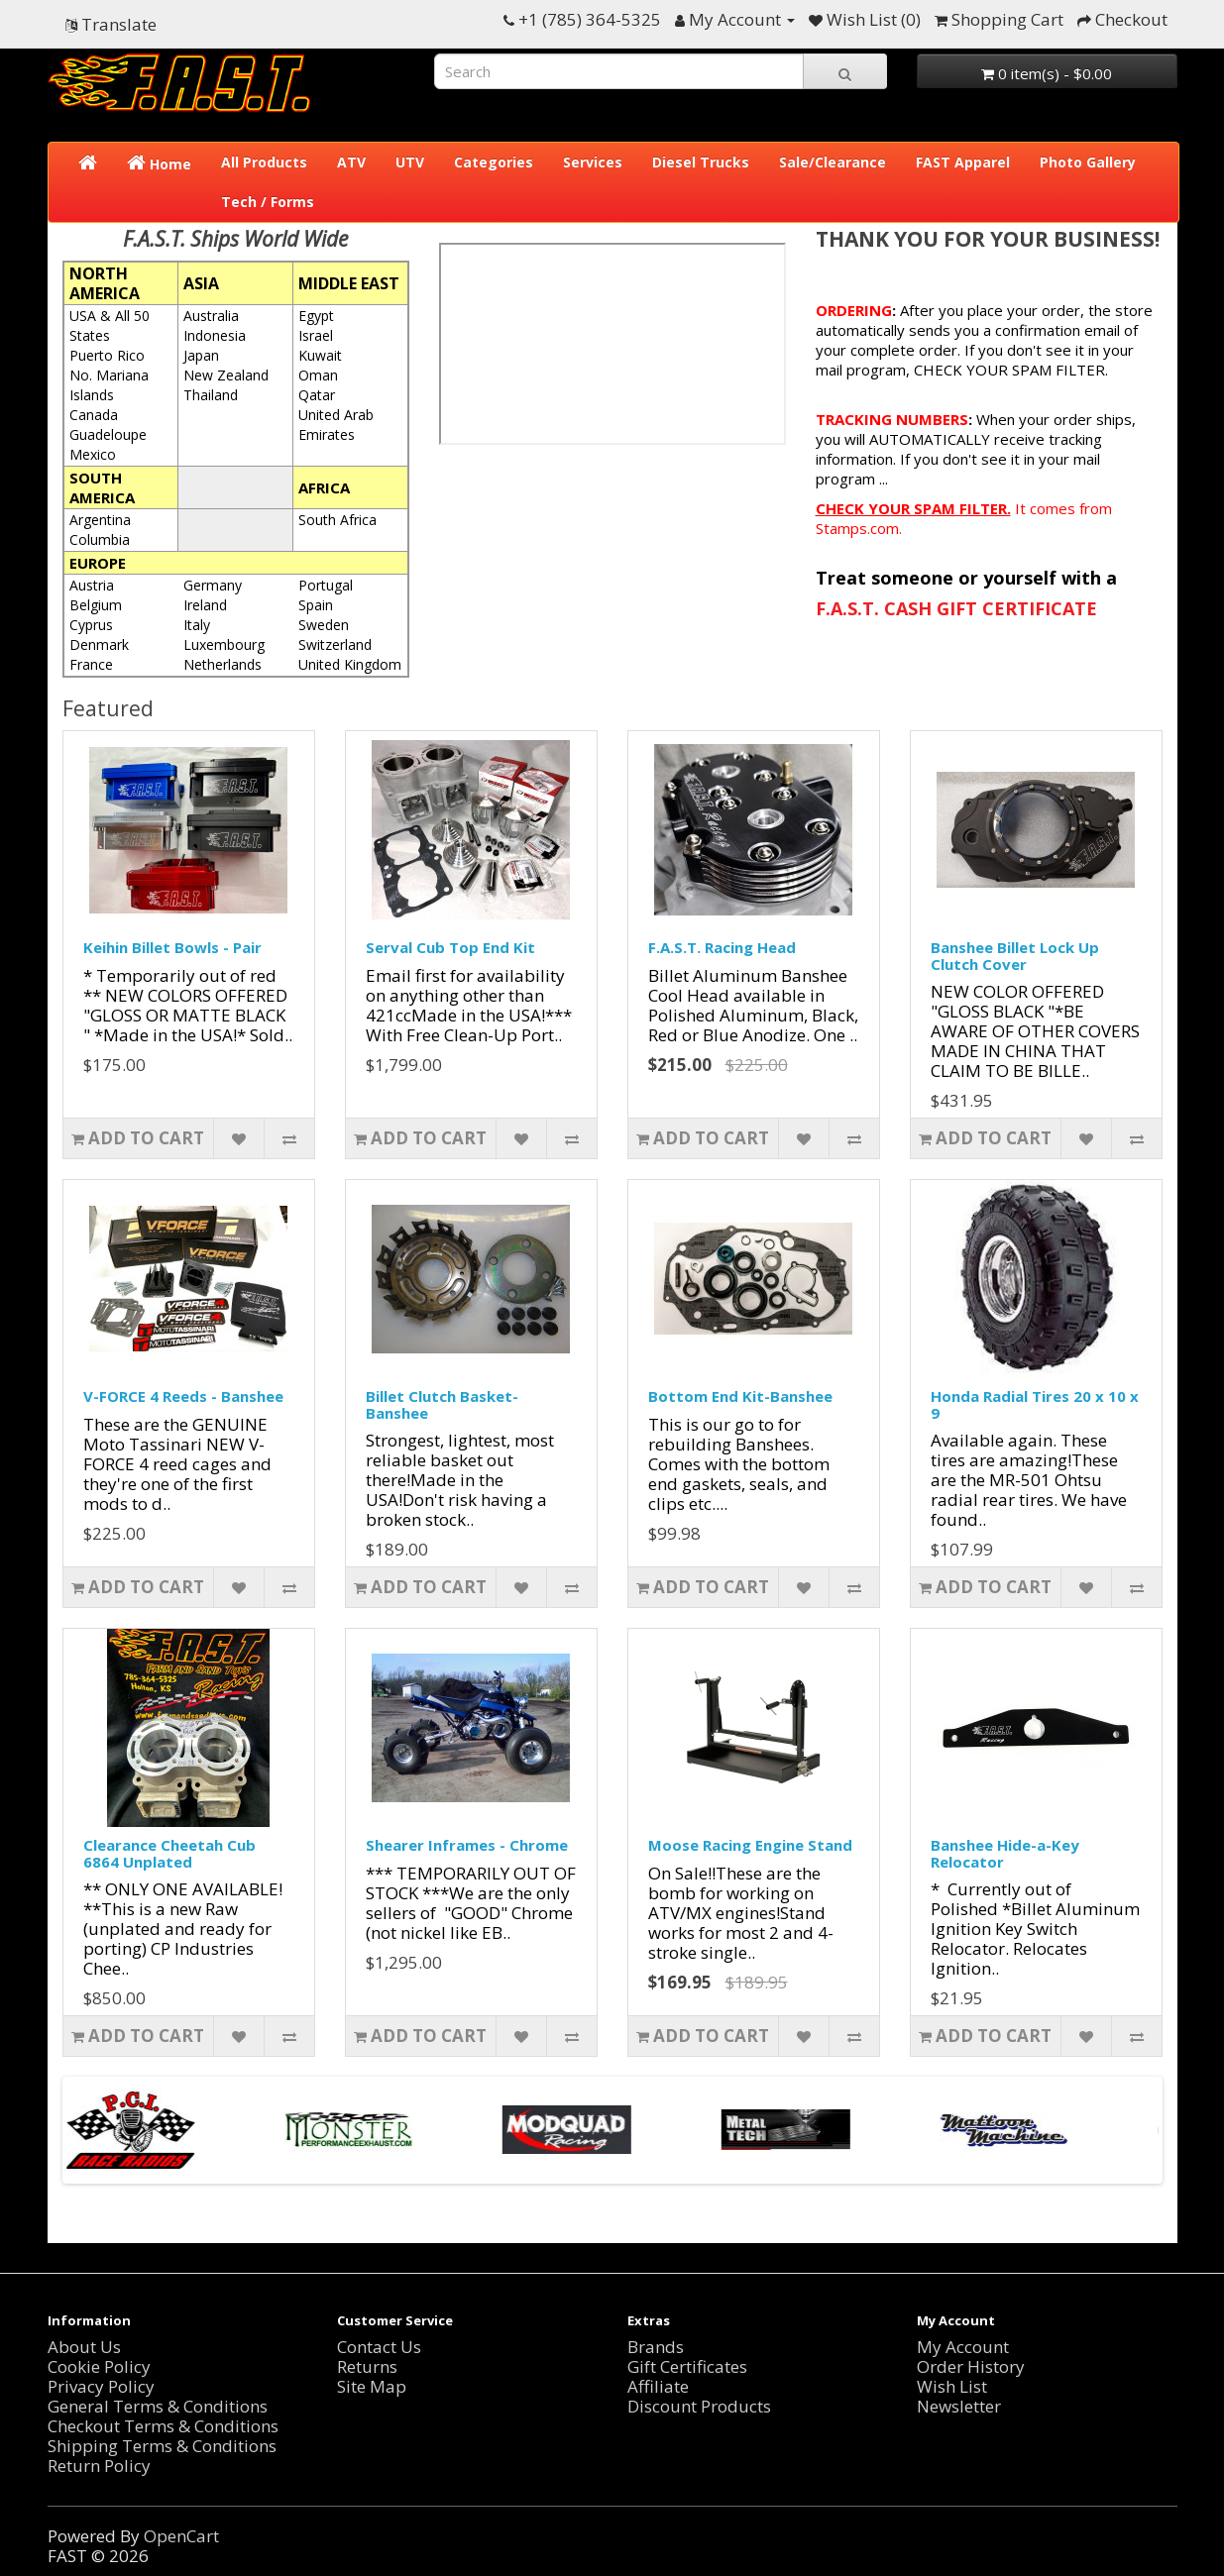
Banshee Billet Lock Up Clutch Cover (1015, 955)
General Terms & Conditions (158, 2406)
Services (592, 162)
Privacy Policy (101, 2386)
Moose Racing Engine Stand (750, 1845)
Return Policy (99, 2465)
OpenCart (181, 2535)
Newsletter (959, 2406)
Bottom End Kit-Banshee (740, 1396)
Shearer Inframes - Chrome (467, 1845)
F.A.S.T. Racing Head (722, 947)
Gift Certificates (687, 2366)
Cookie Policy (99, 2366)
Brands (655, 2346)
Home (159, 163)
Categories (493, 162)
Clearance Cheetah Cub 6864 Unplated (169, 1853)
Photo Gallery (1088, 162)
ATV (351, 162)
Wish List (952, 2386)
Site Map (371, 2386)
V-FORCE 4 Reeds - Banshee (183, 1396)
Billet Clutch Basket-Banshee (442, 1404)
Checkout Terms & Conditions (163, 2426)
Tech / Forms (267, 201)
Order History (971, 2366)
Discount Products (699, 2406)
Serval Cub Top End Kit (450, 947)
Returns (367, 2366)
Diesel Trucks (700, 162)
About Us (84, 2346)
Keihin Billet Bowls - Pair (172, 947)
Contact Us (379, 2346)
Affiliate (658, 2386)
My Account (963, 2346)
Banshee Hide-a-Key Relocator (1005, 1853)
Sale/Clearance (832, 162)
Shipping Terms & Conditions (162, 2445)
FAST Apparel (963, 162)
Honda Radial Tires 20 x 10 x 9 (1035, 1404)
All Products (264, 162)
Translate (111, 24)
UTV (409, 162)
